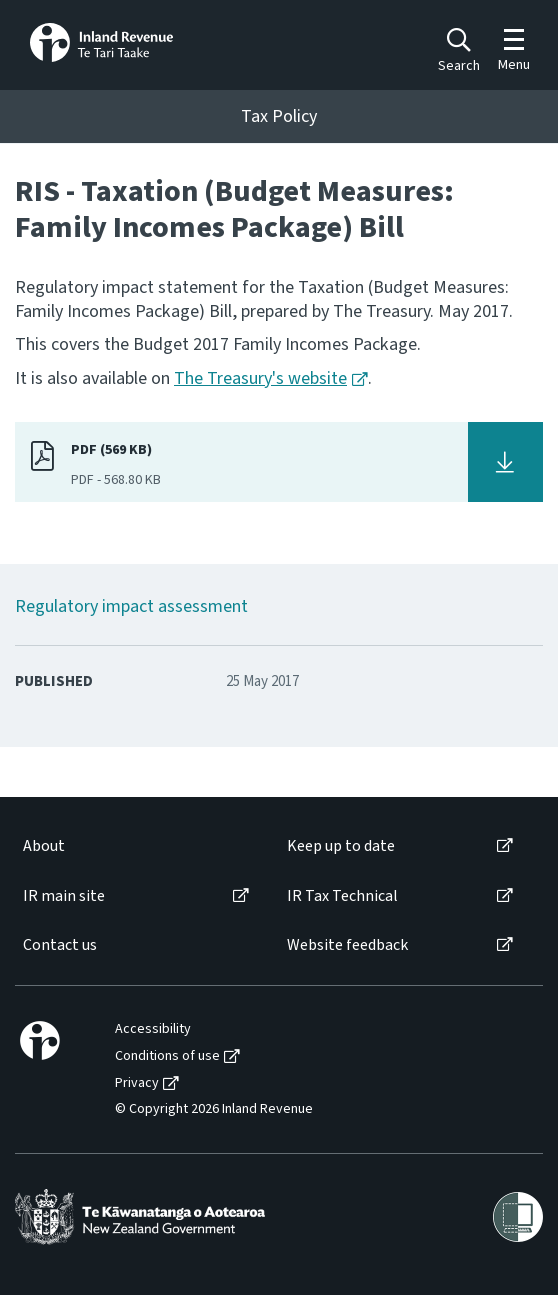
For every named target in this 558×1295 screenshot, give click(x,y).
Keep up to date (341, 846)
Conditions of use (167, 1056)
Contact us (60, 945)
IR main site (64, 896)
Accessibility (153, 1029)
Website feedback (347, 945)
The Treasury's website (260, 378)
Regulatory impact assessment (131, 606)
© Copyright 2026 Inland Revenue (214, 1109)
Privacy (137, 1083)
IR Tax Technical (342, 896)
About (44, 846)
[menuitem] (134, 846)
